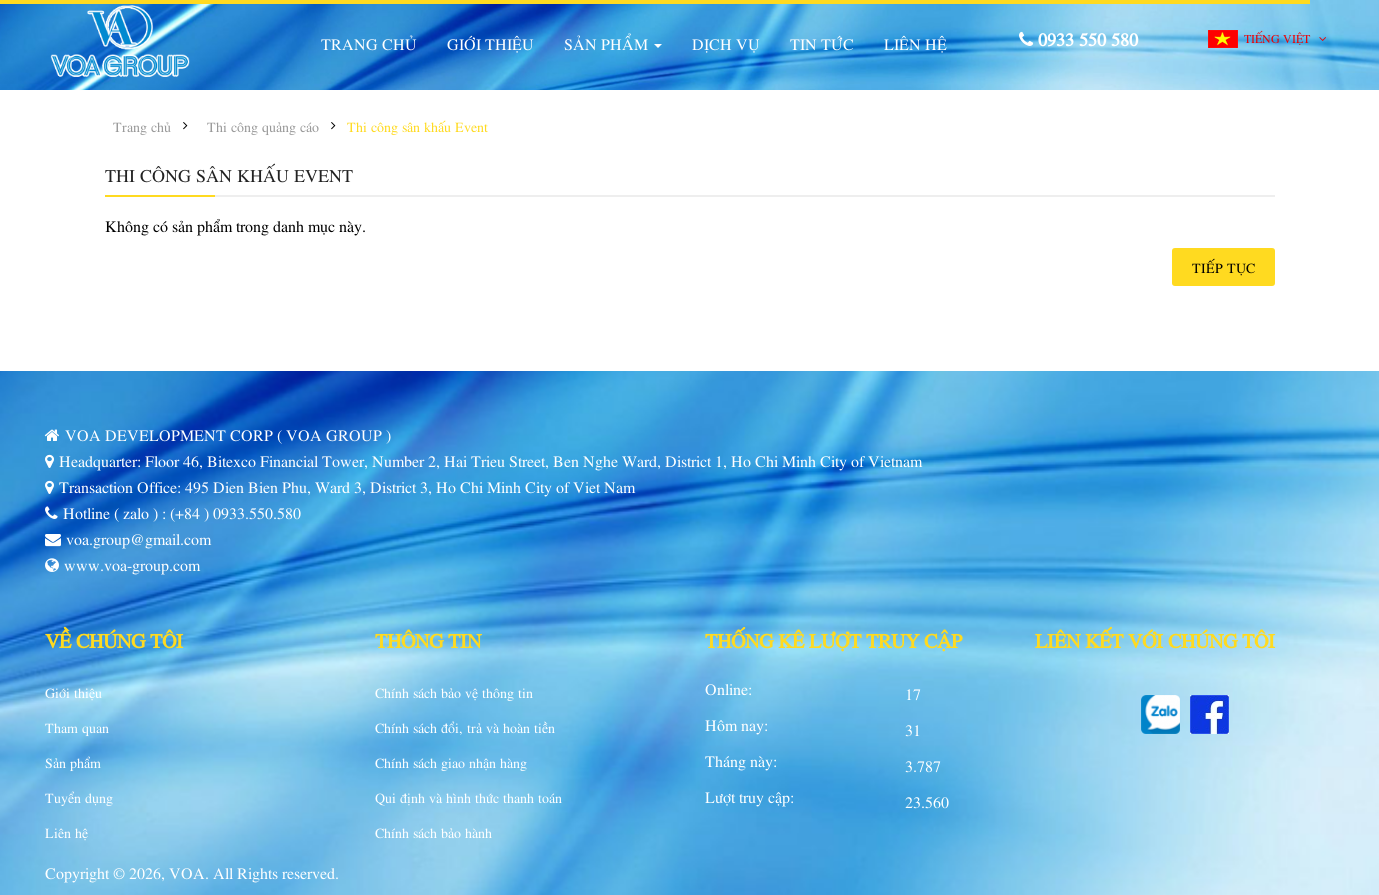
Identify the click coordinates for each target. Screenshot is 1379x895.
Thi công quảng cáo (263, 126)
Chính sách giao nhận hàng (451, 762)
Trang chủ (142, 126)
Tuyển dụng (79, 797)
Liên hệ (66, 832)
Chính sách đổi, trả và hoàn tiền (465, 727)
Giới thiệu (73, 692)
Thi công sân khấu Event (417, 126)
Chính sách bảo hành (433, 832)
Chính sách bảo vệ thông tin (454, 692)
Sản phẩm (73, 762)
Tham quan (77, 727)
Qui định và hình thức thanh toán (468, 797)
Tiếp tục (1223, 267)
